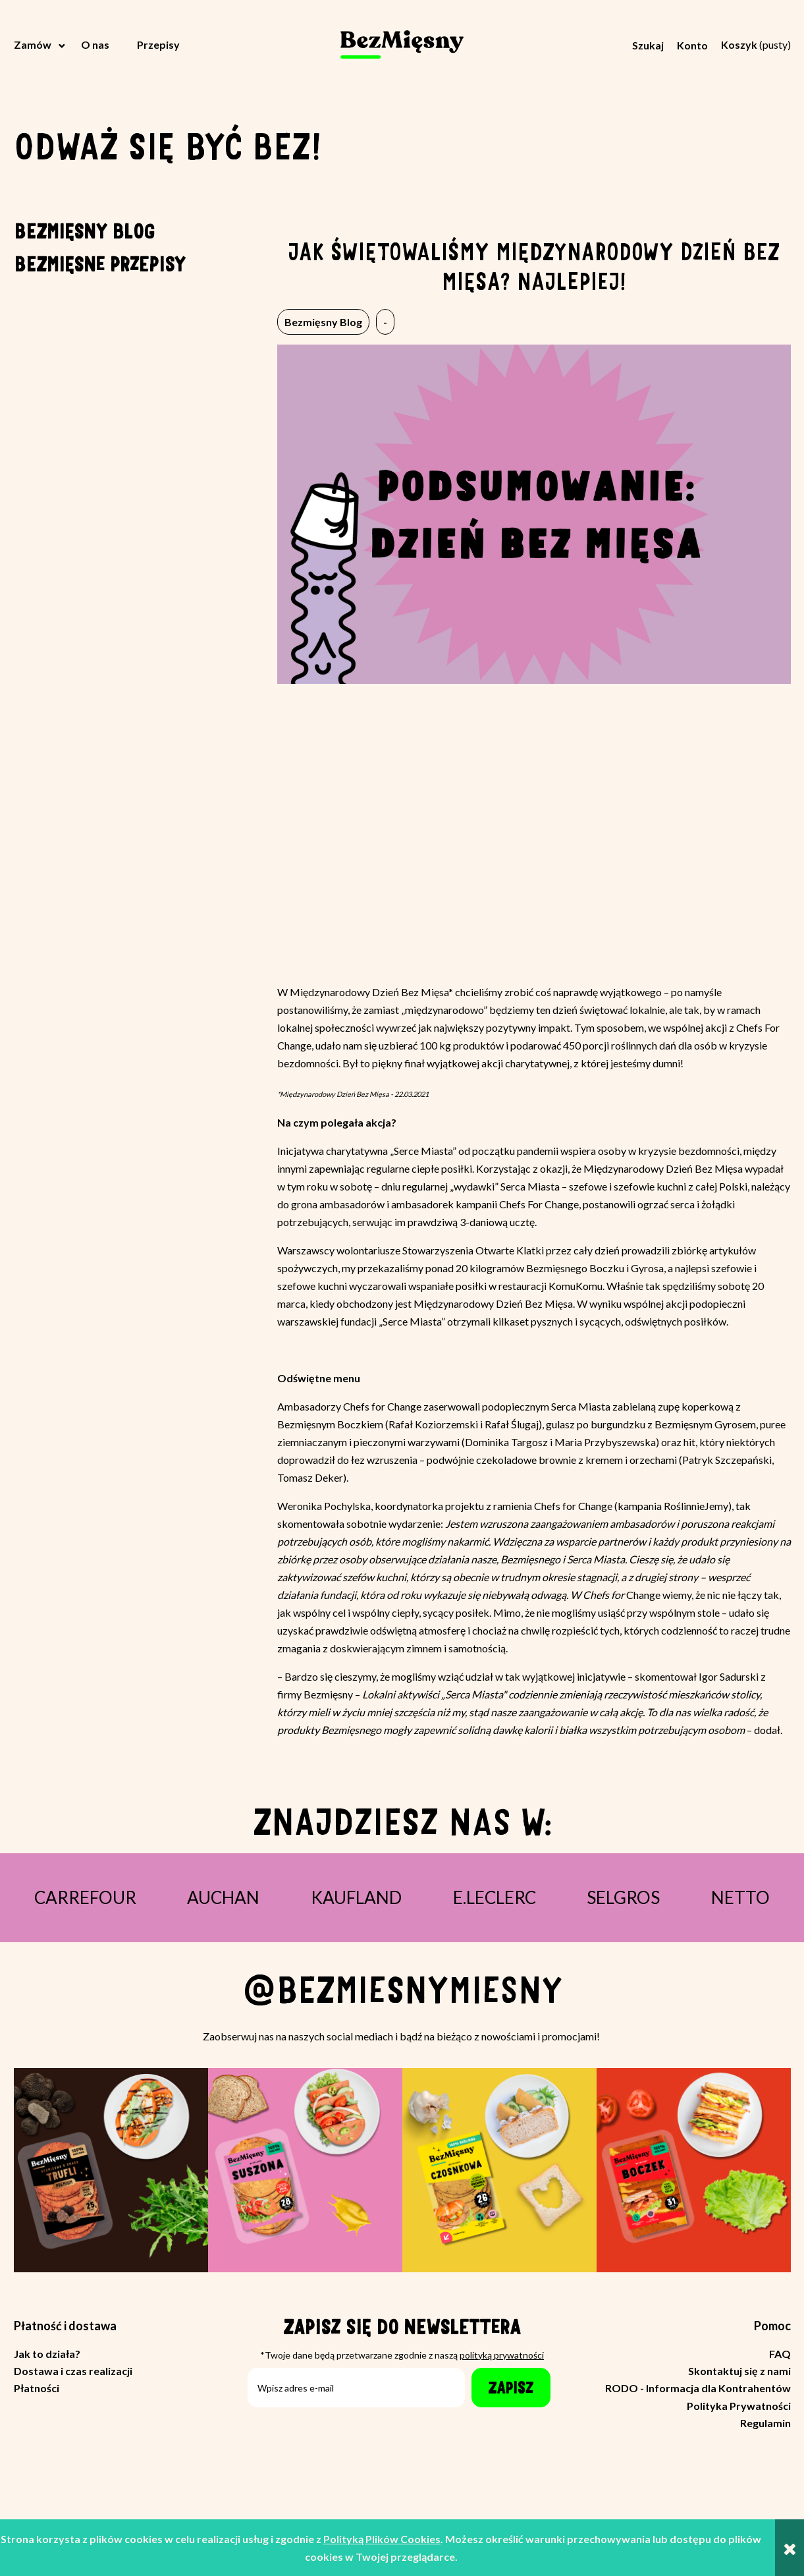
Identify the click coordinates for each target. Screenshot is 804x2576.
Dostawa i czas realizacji (73, 2371)
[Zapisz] (510, 2387)
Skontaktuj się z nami (739, 2371)
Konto (692, 45)
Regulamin (765, 2423)
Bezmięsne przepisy (100, 263)
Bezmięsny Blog (84, 230)
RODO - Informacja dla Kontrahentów (698, 2388)
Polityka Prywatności (739, 2405)
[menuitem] (41, 45)
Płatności (36, 2388)
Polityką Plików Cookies (382, 2539)
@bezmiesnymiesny (402, 1989)
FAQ (780, 2353)
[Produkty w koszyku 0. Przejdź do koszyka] (756, 44)
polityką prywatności (502, 2355)
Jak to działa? (47, 2353)
